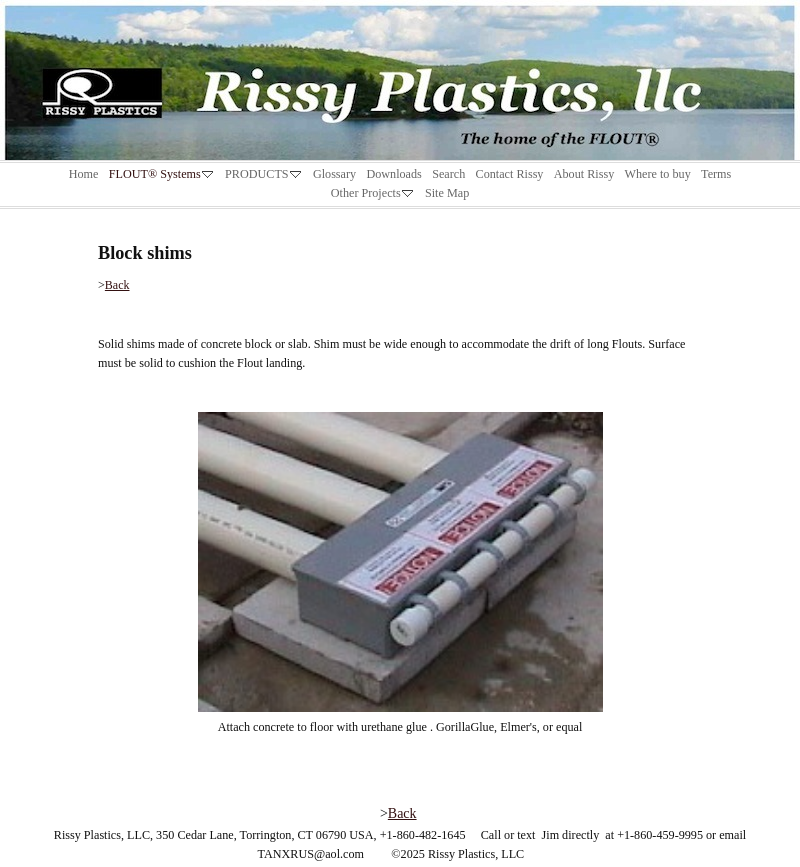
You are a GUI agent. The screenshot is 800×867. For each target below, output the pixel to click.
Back (117, 285)
